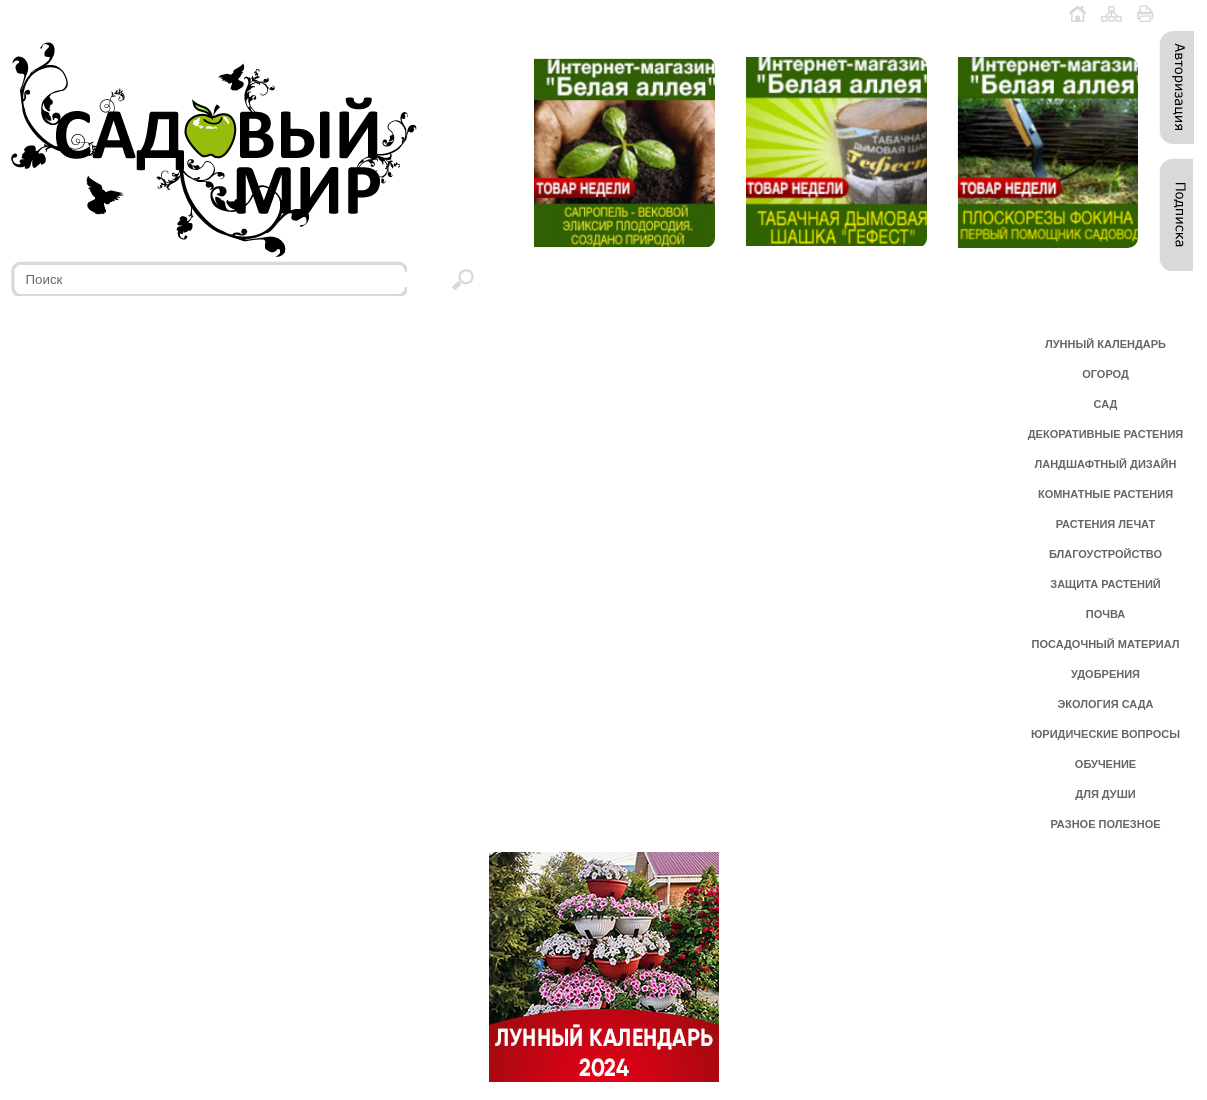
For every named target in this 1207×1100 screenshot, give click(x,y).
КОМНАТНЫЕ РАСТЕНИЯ (1105, 494)
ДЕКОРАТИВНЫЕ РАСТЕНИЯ (1105, 434)
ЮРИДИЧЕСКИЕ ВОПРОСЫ (1105, 734)
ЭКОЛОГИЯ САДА (1105, 704)
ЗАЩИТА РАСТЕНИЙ (1105, 584)
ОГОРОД (1105, 374)
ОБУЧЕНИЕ (1105, 764)
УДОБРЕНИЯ (1105, 674)
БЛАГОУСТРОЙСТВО (1105, 554)
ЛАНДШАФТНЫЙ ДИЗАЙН (1106, 464)
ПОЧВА (1106, 614)
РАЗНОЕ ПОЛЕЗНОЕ (1105, 824)
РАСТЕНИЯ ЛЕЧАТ (1105, 524)
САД (1106, 404)
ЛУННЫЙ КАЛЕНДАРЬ (1105, 344)
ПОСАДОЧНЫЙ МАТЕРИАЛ (1106, 644)
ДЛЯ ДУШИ (1105, 794)
